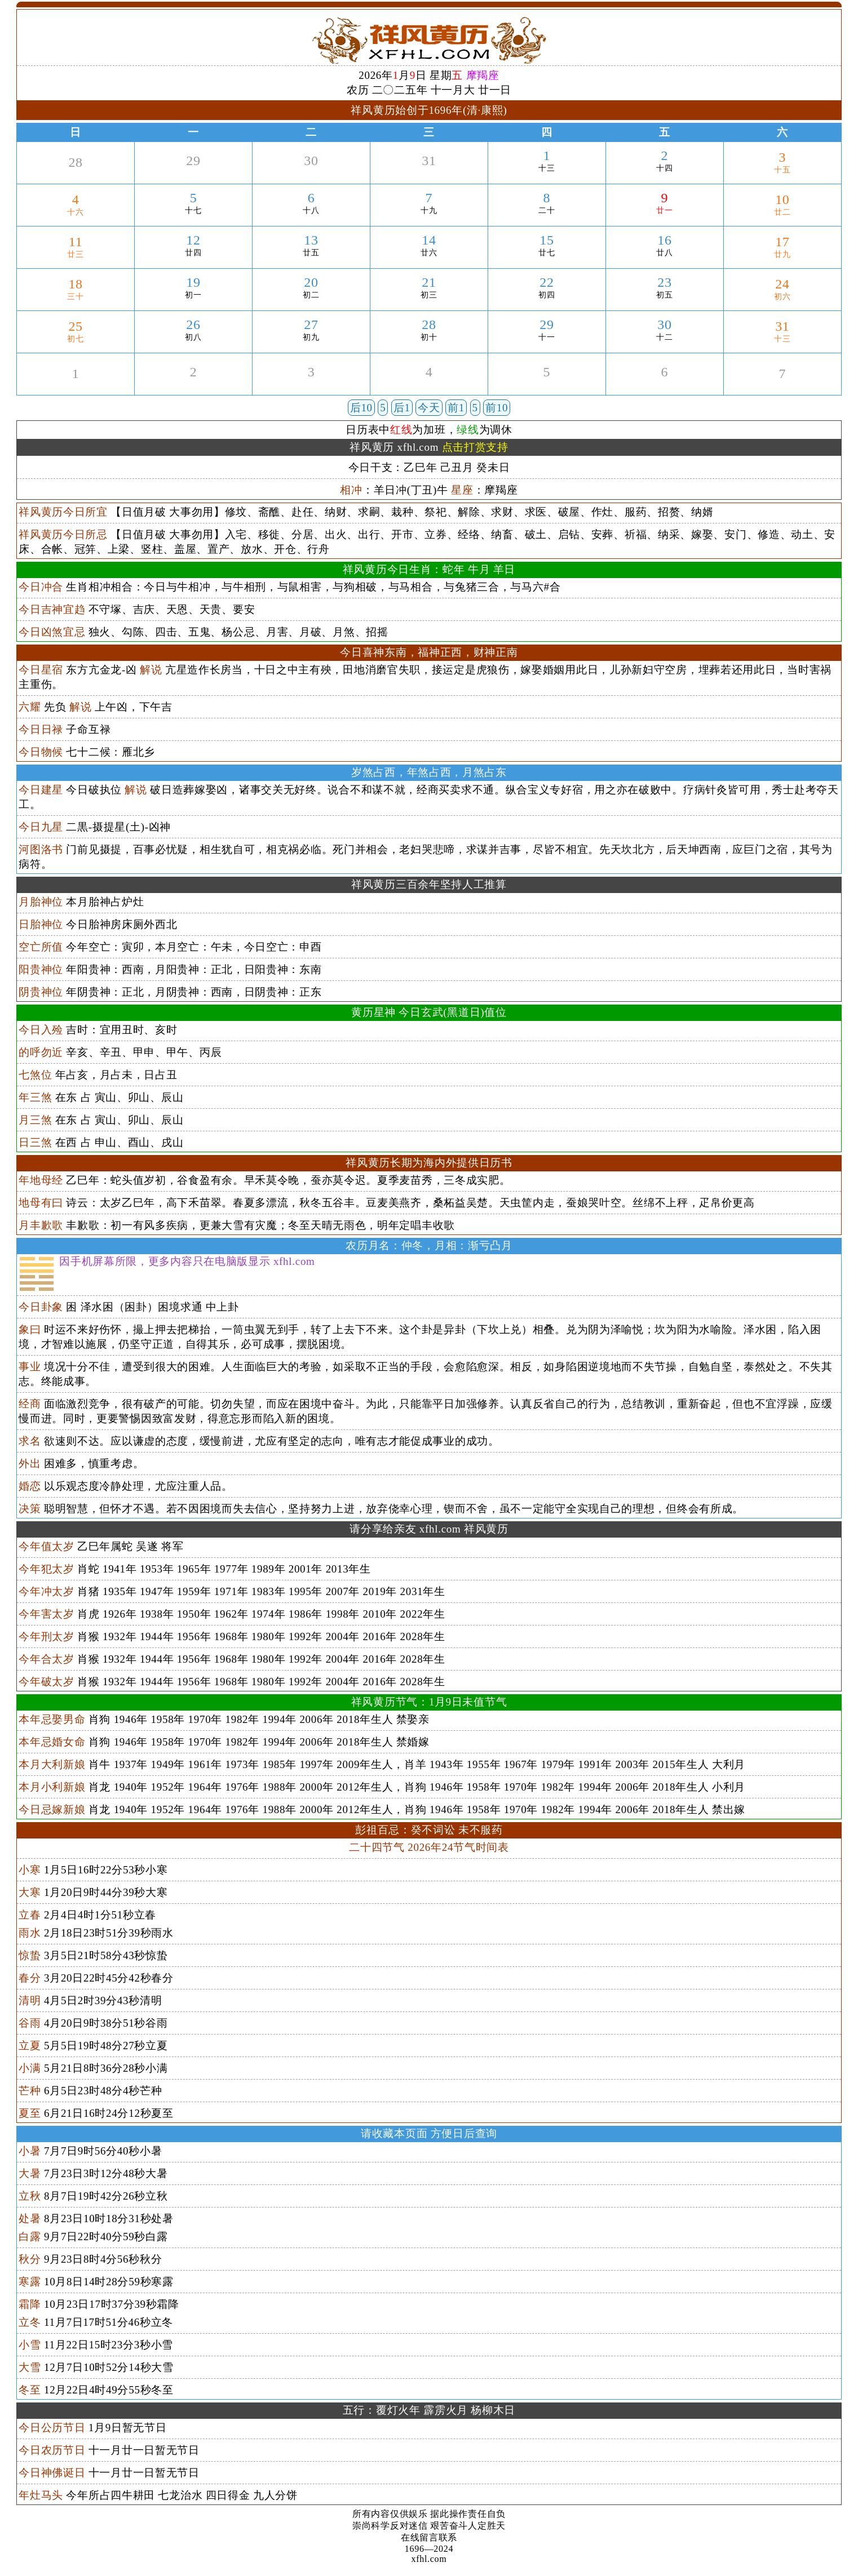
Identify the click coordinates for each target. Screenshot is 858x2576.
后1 (401, 408)
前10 (496, 408)
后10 (361, 408)
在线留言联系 (429, 2537)
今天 (429, 408)
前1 (456, 408)
